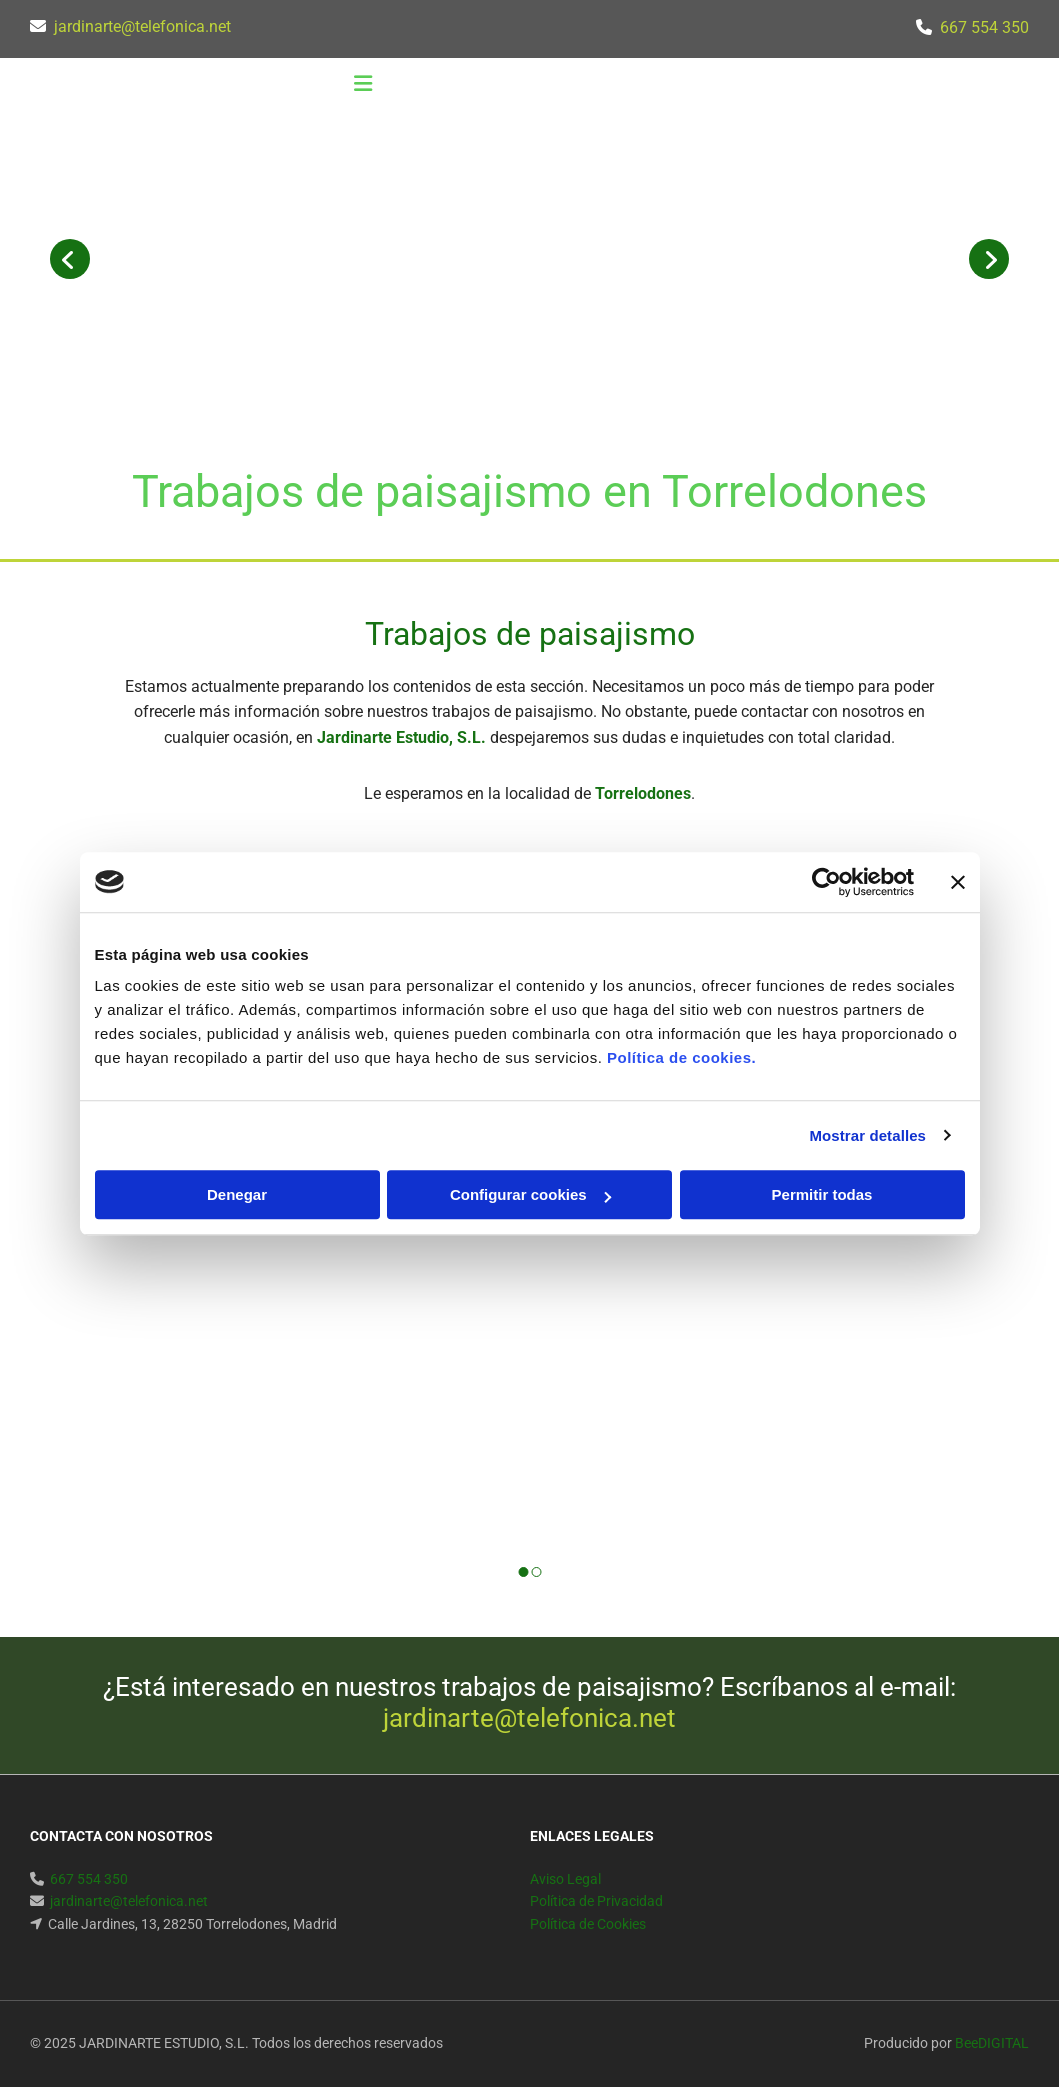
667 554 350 (984, 27)
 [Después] (989, 259)
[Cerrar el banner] (958, 882)
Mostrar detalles (867, 1135)
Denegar (237, 1194)
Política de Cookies (588, 1924)
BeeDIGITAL (992, 2043)
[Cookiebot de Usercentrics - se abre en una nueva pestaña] (826, 882)
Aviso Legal (565, 1879)
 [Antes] (70, 259)
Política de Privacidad (596, 1901)
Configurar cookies (530, 1194)
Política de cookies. (681, 1057)
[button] (363, 86)
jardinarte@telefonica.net (142, 26)
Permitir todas (822, 1194)
